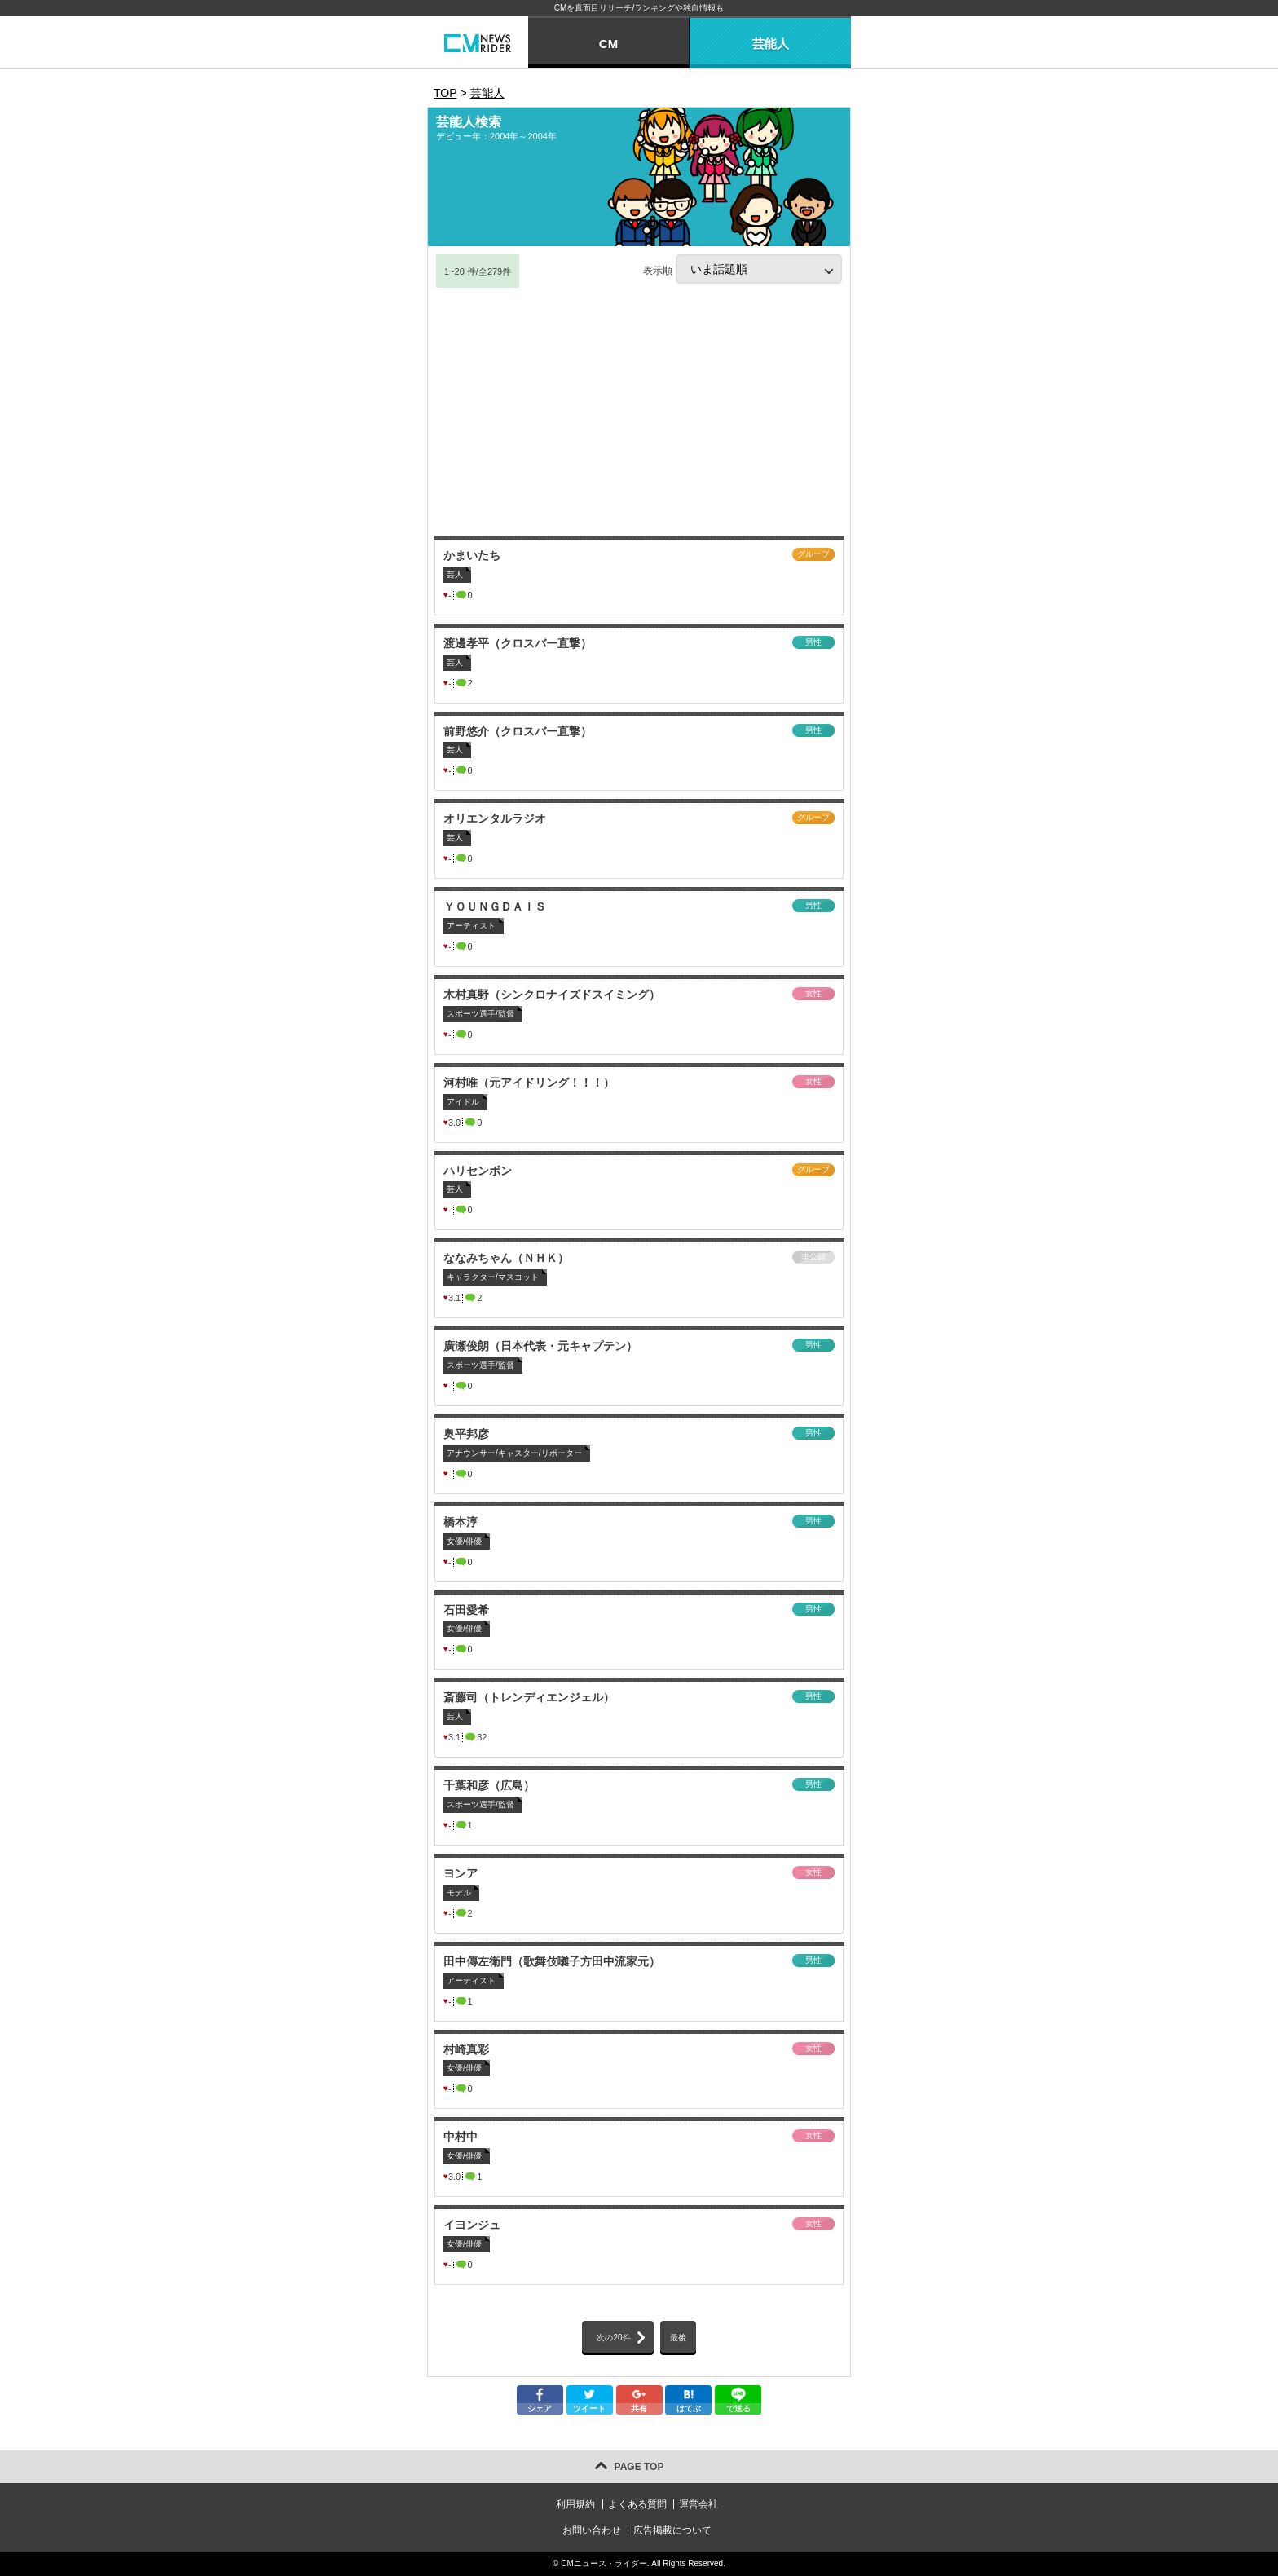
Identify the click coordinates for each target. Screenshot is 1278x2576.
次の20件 (613, 2337)
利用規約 (575, 2504)
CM (608, 44)
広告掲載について (672, 2530)
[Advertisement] (639, 412)
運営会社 (698, 2504)
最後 (678, 2337)
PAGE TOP (639, 2466)
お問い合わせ (591, 2530)
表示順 (742, 269)
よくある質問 (637, 2504)
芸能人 (770, 44)
